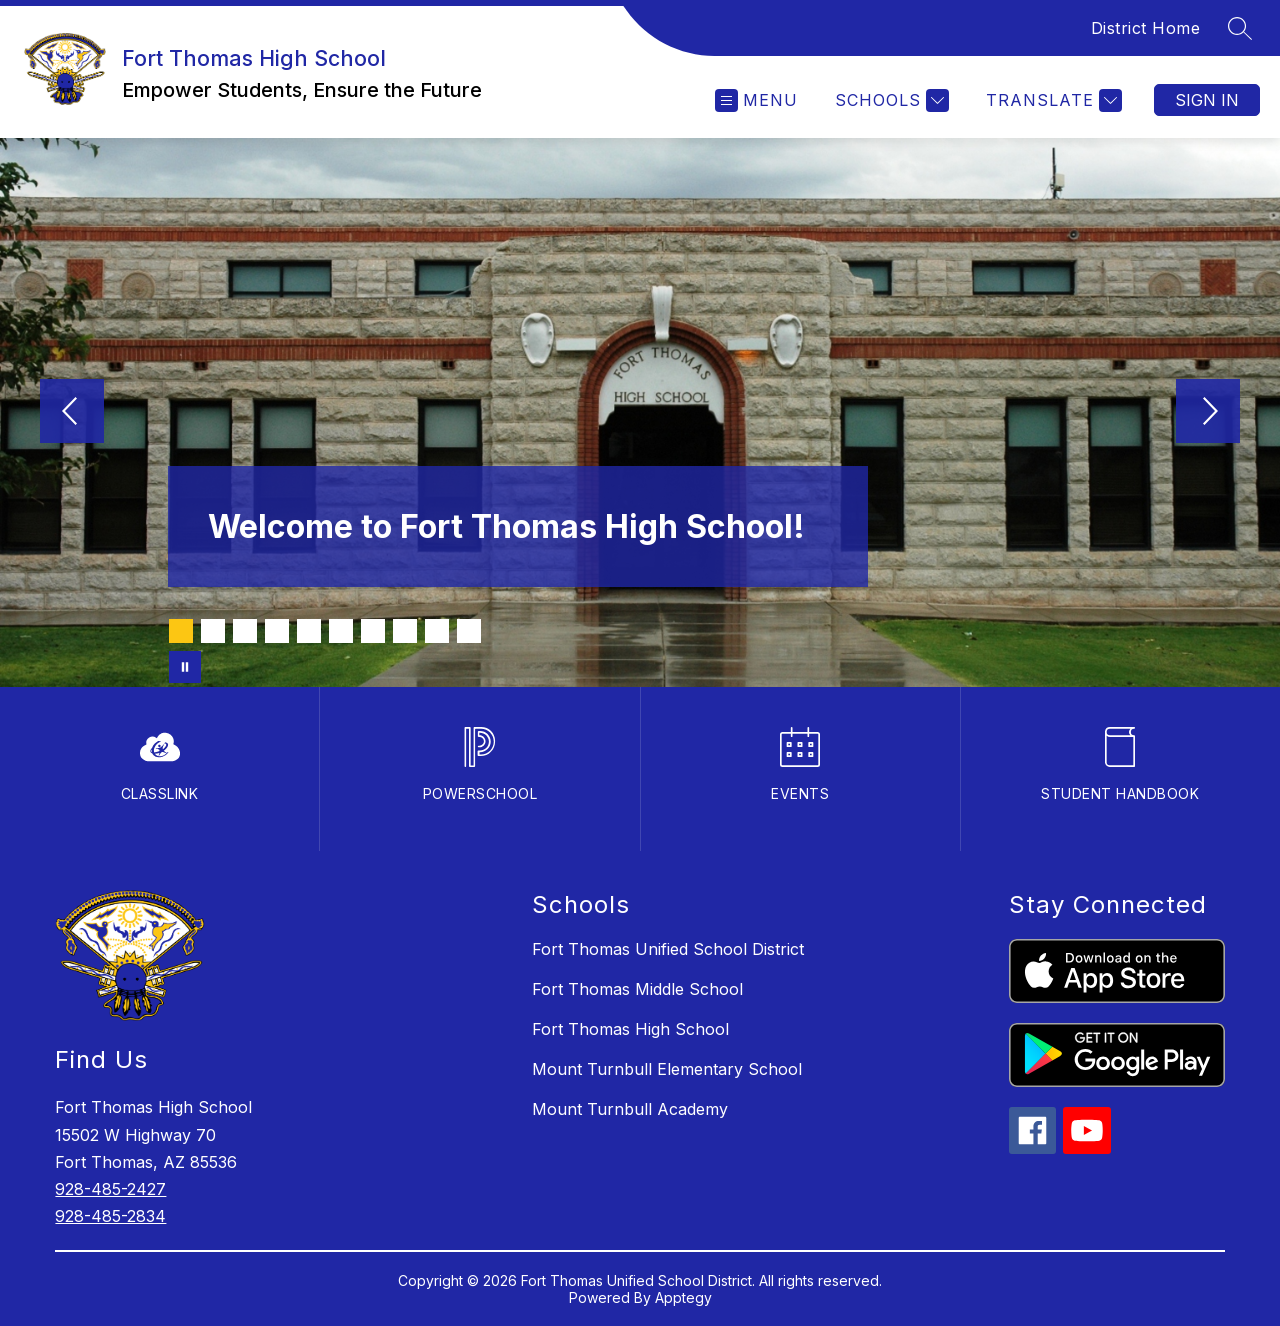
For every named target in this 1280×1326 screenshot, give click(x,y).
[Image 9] (437, 631)
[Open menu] (756, 100)
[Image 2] (213, 631)
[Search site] (1240, 28)
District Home (1146, 28)
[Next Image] (1208, 413)
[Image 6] (341, 631)
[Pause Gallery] (185, 667)
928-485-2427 (110, 1189)
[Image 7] (373, 631)
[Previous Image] (72, 413)
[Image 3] (245, 631)
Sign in (1207, 100)
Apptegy (683, 1297)
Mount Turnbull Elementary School (667, 1069)
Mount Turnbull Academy (630, 1109)
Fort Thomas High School (630, 1029)
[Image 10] (469, 631)
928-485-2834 (110, 1216)
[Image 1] (181, 631)
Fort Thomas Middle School (637, 989)
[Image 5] (309, 631)
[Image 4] (277, 631)
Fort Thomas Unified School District (668, 949)
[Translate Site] (1051, 100)
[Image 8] (405, 631)
